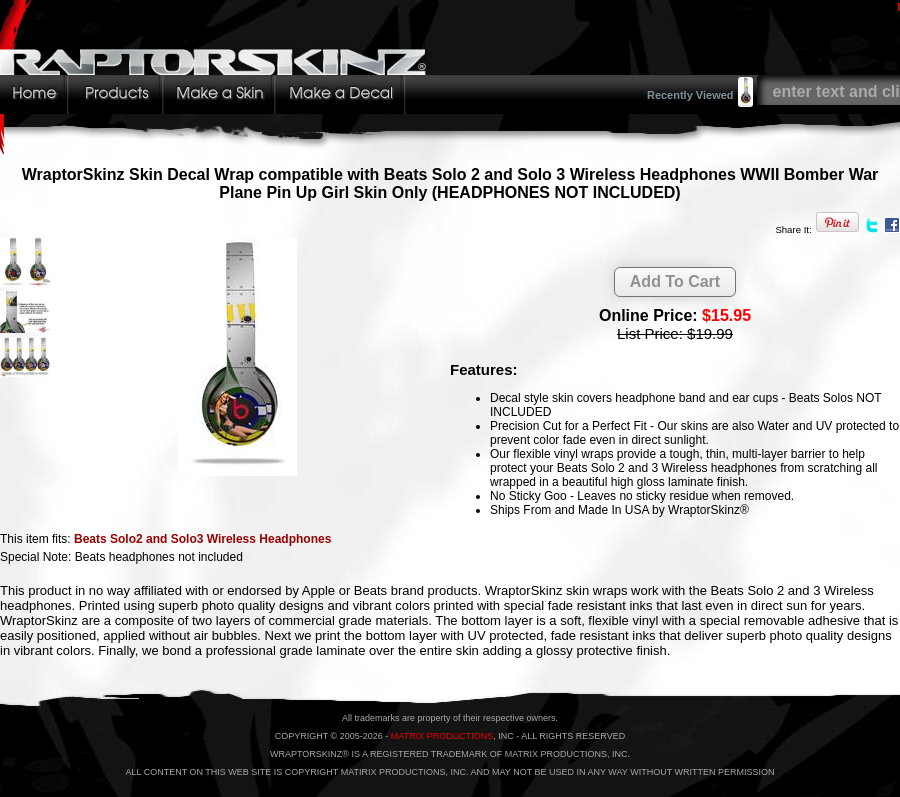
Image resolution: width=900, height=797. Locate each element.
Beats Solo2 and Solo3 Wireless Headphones (202, 539)
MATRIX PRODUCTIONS (442, 736)
